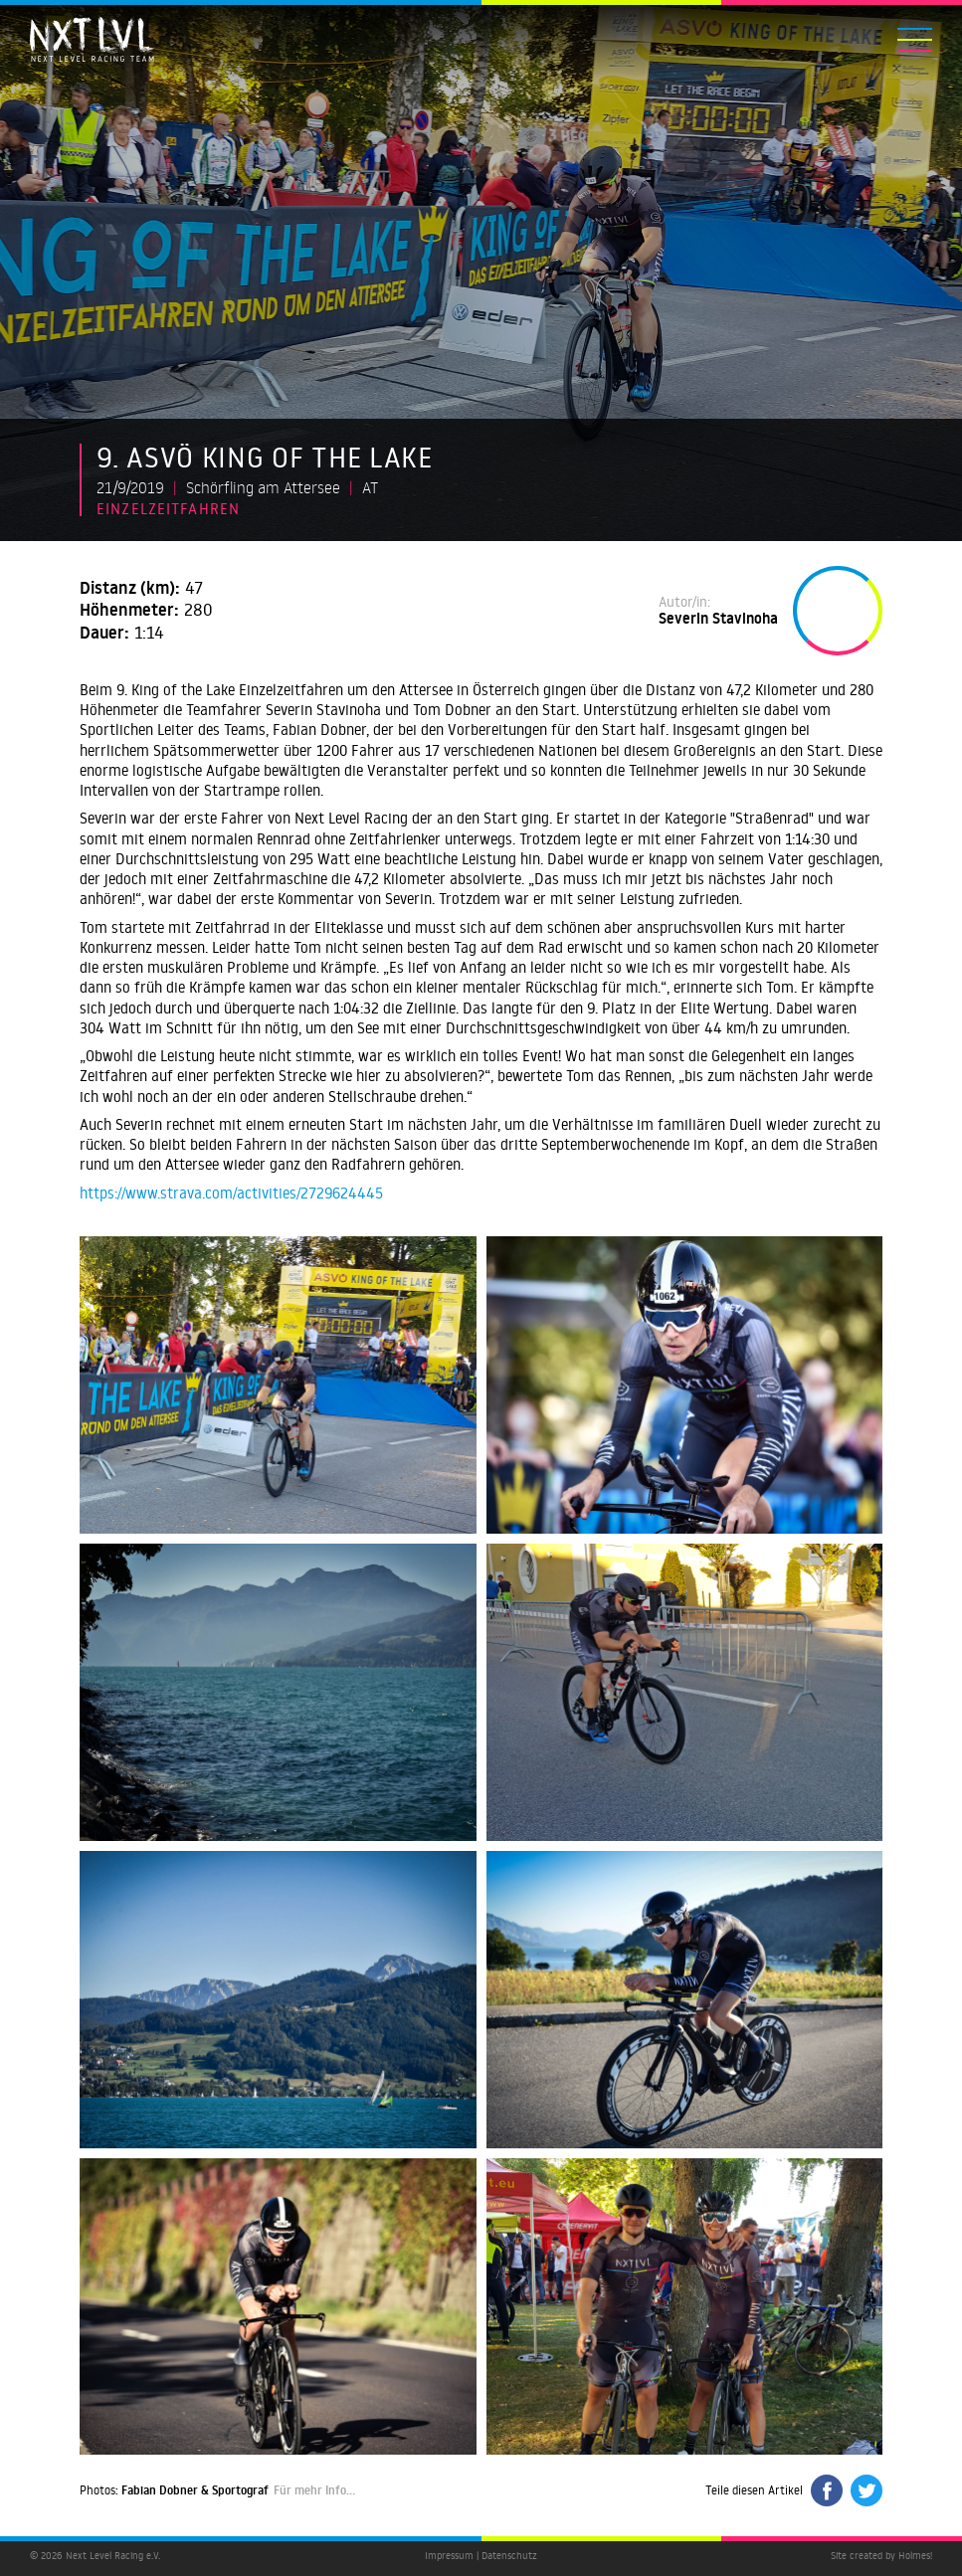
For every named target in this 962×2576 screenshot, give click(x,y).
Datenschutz (509, 2555)
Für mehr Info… (314, 2490)
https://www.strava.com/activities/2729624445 (231, 1193)
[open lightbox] (278, 1385)
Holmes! (915, 2555)
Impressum (449, 2555)
